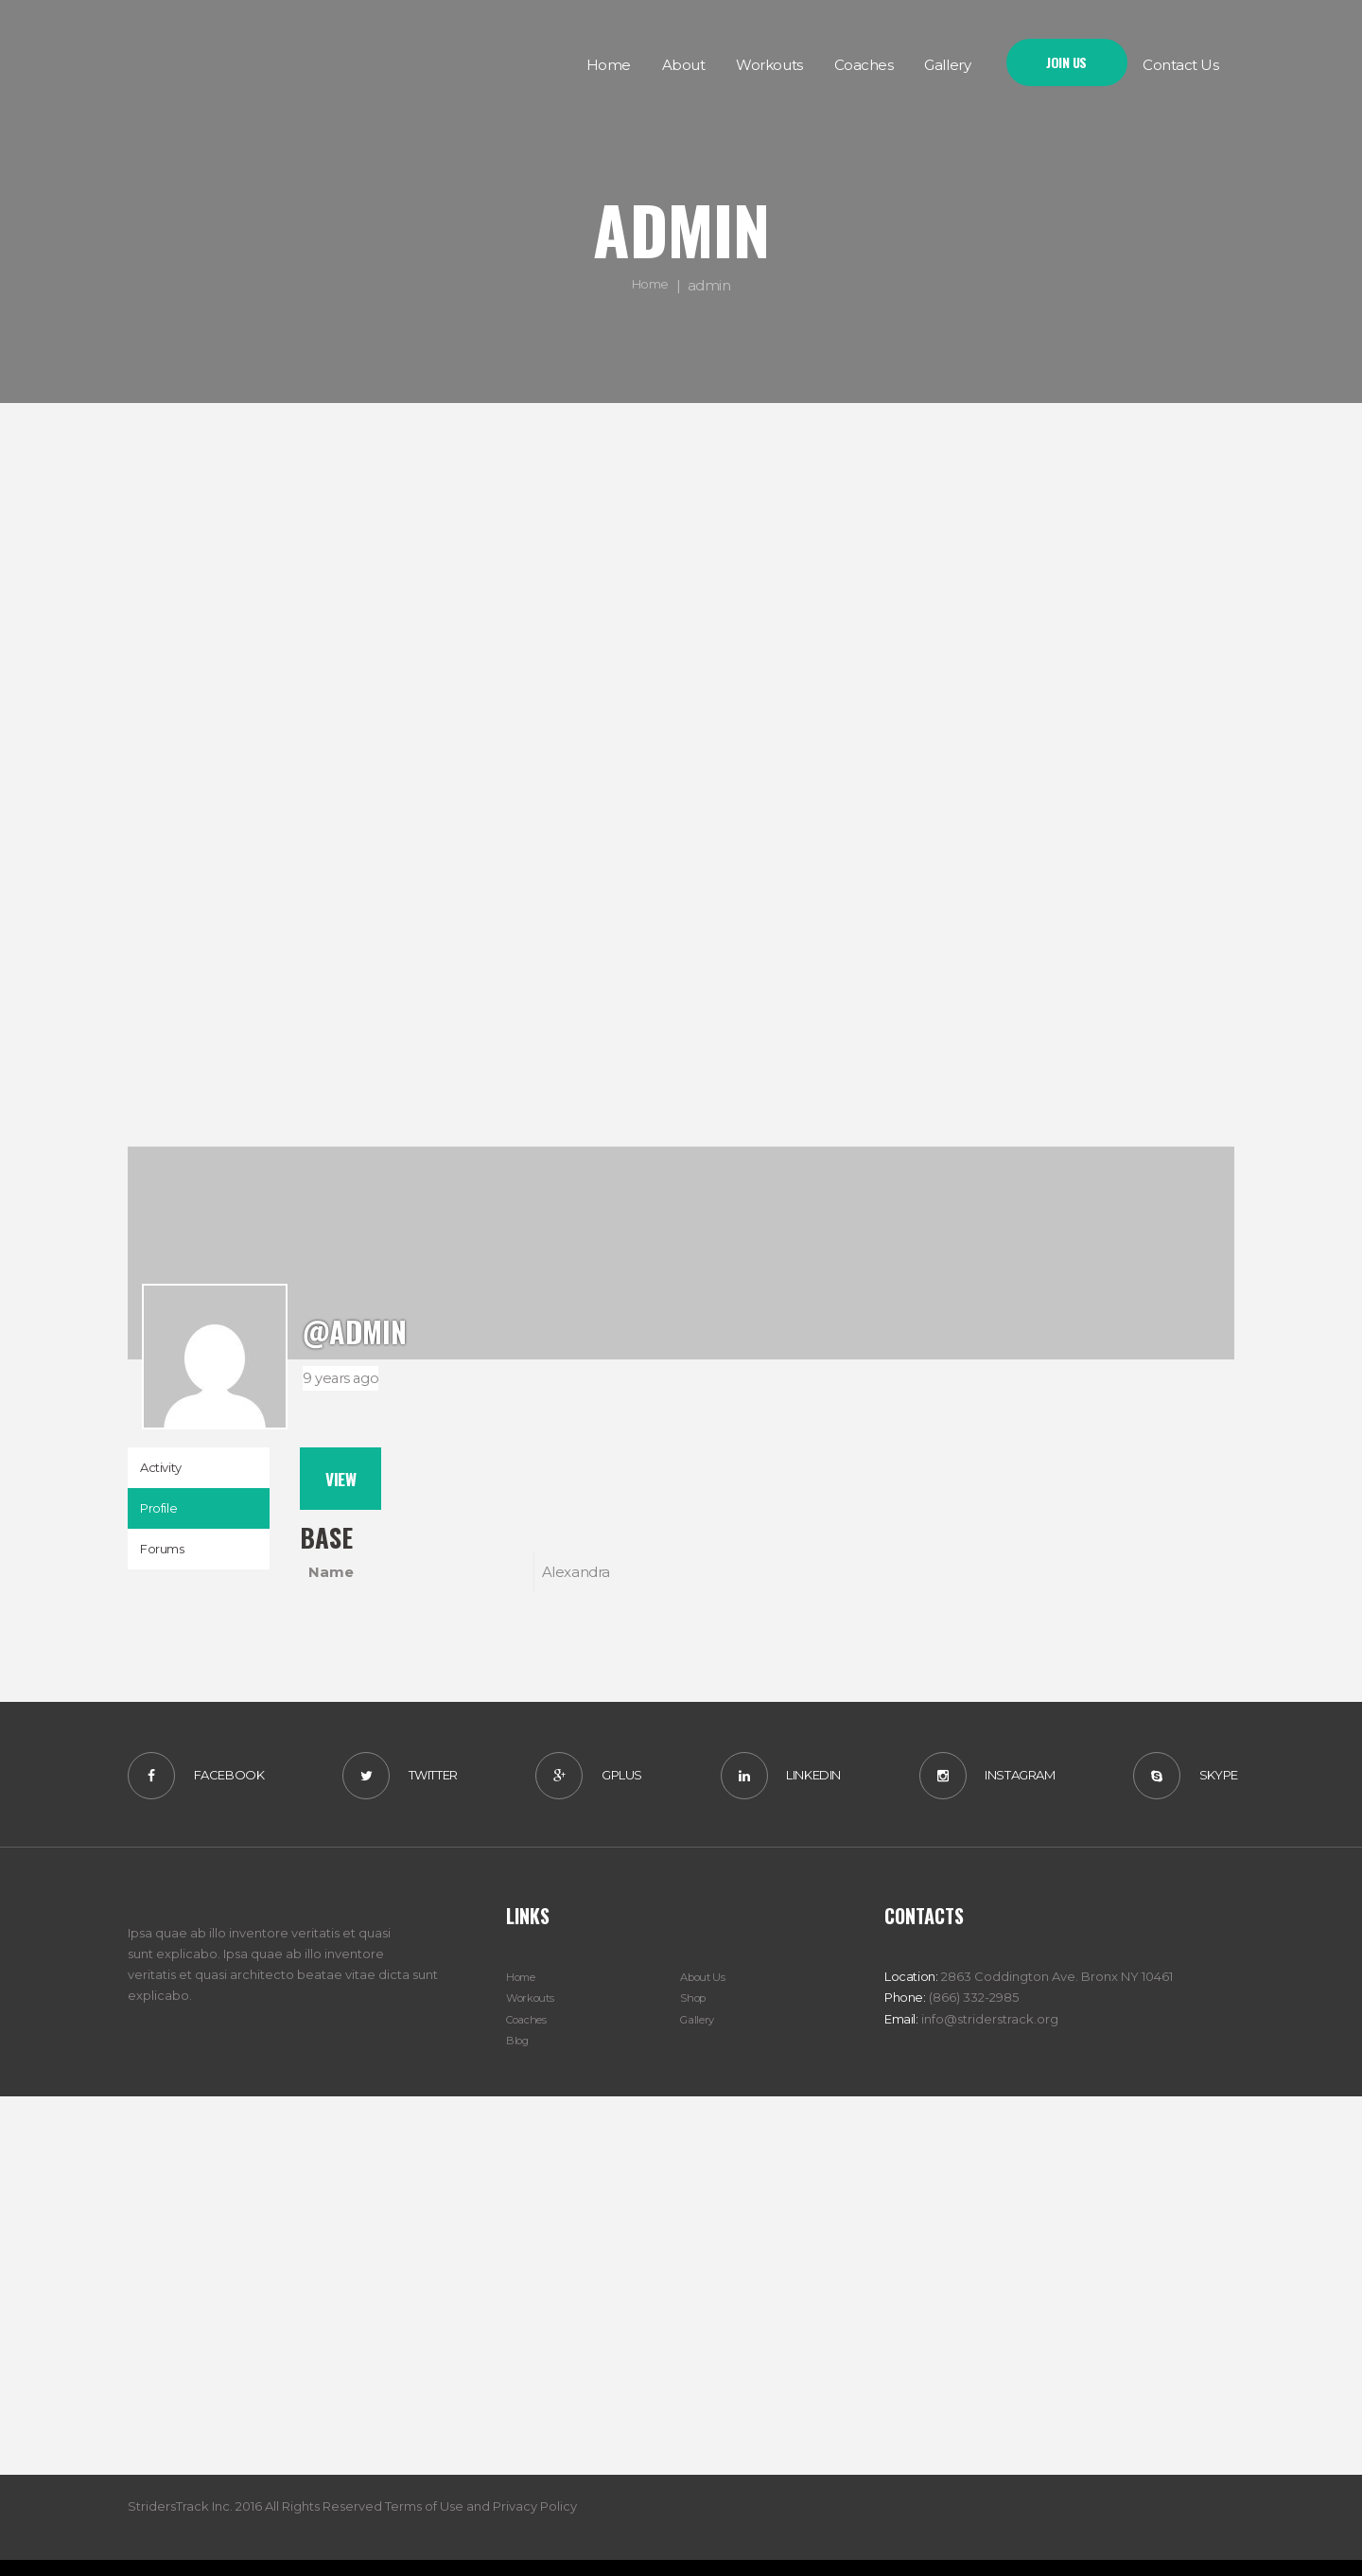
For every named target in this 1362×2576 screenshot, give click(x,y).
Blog (519, 2055)
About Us (706, 1993)
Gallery (700, 2034)
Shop (695, 2014)
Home (650, 284)
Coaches (532, 2034)
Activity (165, 1471)
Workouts (534, 2014)
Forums (168, 1564)
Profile (163, 1518)
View (346, 1483)
